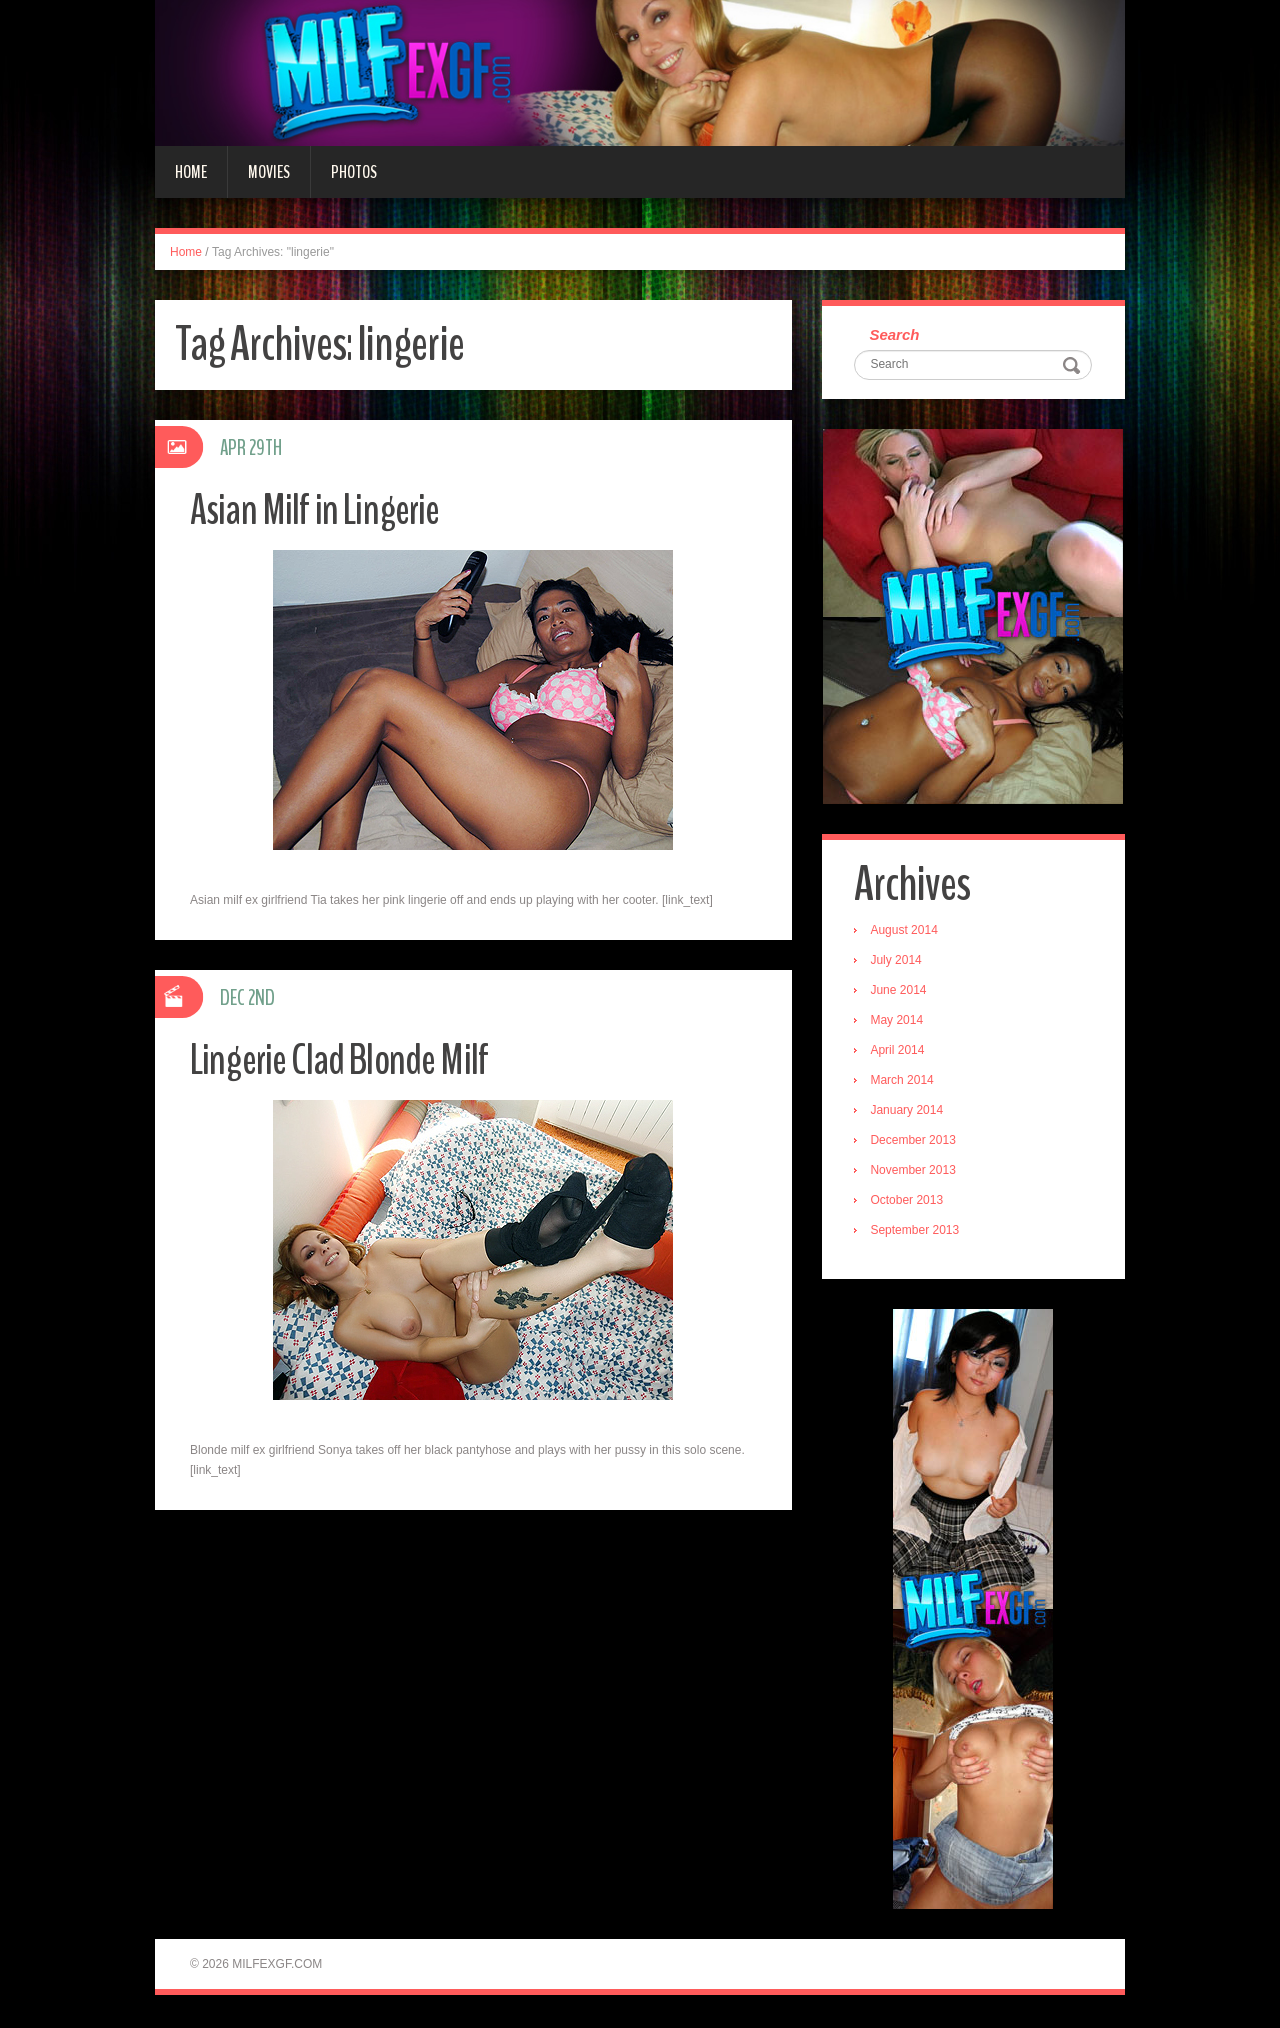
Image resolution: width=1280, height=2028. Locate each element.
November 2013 (915, 1172)
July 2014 (898, 962)
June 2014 (901, 992)
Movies (269, 172)
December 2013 (915, 1142)
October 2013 (909, 1202)
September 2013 (917, 1232)
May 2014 (899, 1022)
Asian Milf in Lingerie (318, 509)
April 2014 (900, 1052)
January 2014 (909, 1112)
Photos (354, 172)
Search (897, 335)
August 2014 (906, 932)
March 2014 (904, 1082)
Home (191, 172)
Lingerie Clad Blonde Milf (345, 1059)
